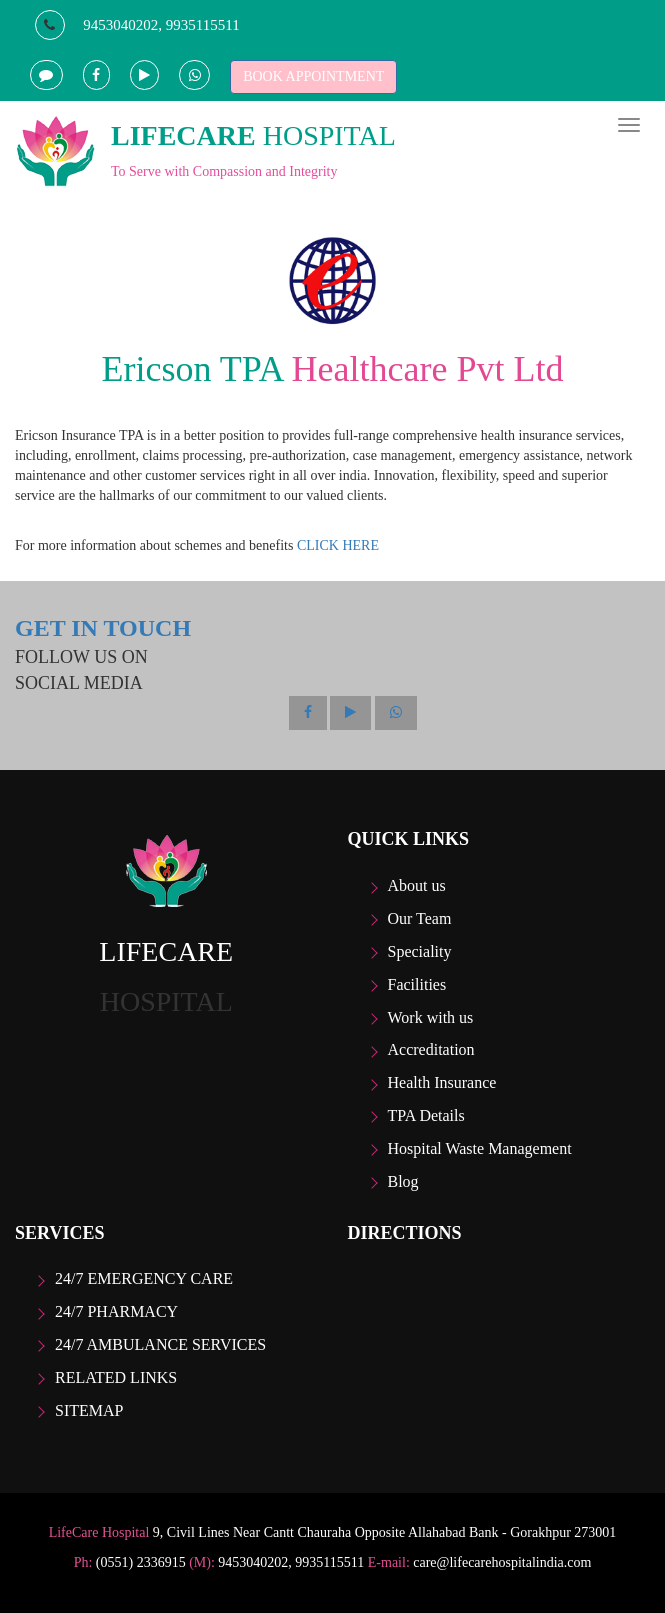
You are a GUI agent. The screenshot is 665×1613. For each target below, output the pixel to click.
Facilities (417, 984)
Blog (403, 1181)
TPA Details (426, 1115)
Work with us (431, 1017)
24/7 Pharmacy (116, 1311)
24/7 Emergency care (144, 1278)
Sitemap (89, 1410)
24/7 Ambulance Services (160, 1344)
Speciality (420, 951)
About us (417, 885)
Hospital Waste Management (480, 1148)
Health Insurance (442, 1082)
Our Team (420, 918)
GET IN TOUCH (103, 628)
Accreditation (431, 1049)
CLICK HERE (338, 545)
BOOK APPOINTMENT (313, 76)
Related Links (116, 1377)
